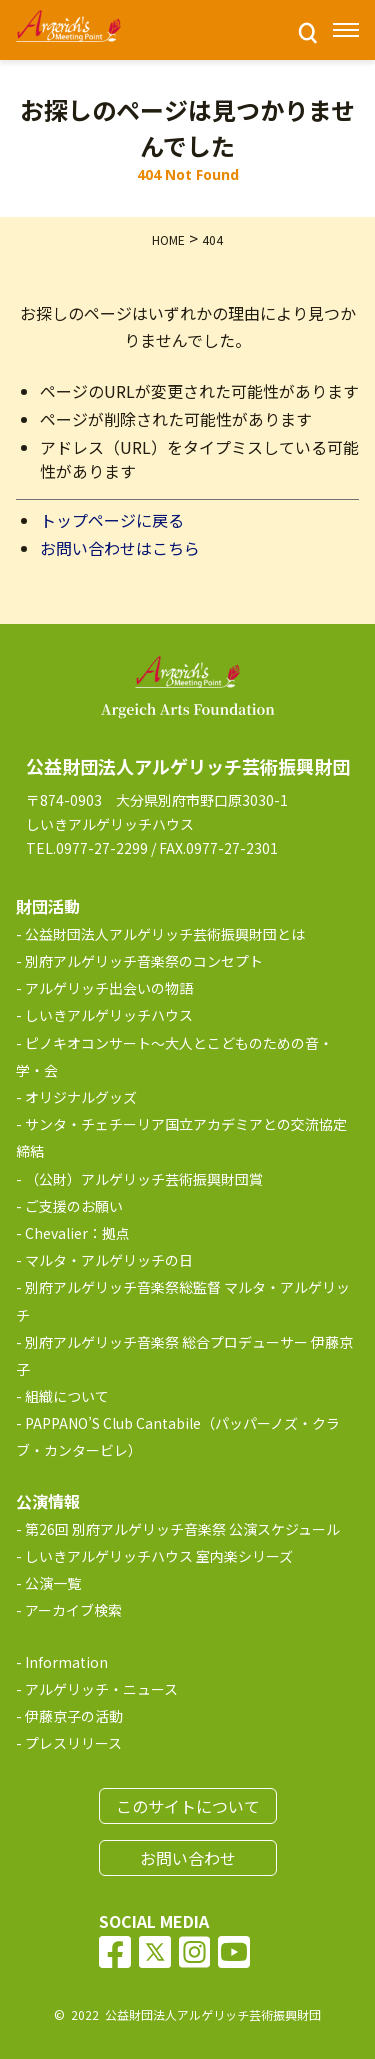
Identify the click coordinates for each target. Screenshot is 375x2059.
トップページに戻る (112, 520)
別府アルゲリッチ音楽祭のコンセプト (144, 961)
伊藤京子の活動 (74, 1716)
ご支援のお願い (74, 1206)
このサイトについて (188, 1806)
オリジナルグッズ (81, 1097)
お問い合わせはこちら (120, 548)
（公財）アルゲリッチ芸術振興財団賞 (144, 1179)
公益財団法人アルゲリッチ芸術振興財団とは (165, 934)
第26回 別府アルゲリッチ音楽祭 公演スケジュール (182, 1529)
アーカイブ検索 (73, 1610)
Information (66, 1662)
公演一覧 (53, 1583)
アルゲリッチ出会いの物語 (109, 988)
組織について (67, 1396)
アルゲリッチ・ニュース (101, 1689)
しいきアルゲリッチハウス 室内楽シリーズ (159, 1556)
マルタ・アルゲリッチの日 (109, 1260)
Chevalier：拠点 (77, 1233)
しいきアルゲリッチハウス (109, 1015)
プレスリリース (73, 1743)
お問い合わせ (188, 1858)
